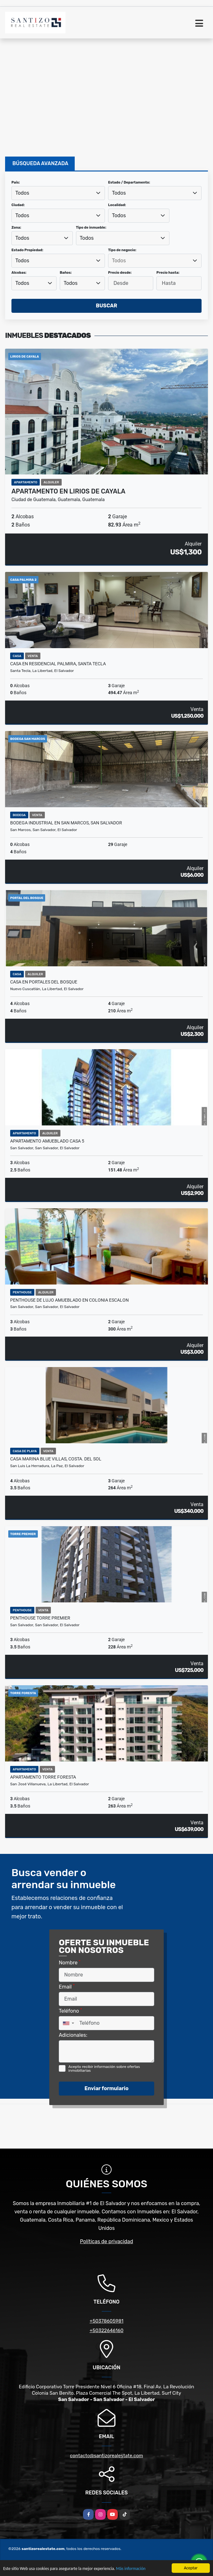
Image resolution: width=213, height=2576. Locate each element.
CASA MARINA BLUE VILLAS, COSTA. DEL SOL (55, 1458)
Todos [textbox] (22, 193)
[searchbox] (155, 261)
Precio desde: (120, 273)
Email (67, 1986)
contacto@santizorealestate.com (106, 2456)
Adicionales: (73, 2035)
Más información (131, 2569)
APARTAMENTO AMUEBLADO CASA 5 (47, 1141)
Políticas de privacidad (106, 2241)
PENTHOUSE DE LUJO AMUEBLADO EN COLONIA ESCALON (69, 1300)
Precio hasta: (167, 273)
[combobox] (58, 193)
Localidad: (117, 205)
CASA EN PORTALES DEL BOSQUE (43, 981)
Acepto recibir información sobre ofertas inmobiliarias (104, 2068)
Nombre (69, 1962)
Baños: (66, 273)
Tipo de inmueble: (91, 227)
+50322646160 (106, 2330)
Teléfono (70, 2010)
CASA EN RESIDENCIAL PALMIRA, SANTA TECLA (58, 663)
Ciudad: (18, 205)
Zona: (16, 227)
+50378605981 (106, 2321)
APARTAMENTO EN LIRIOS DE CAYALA (68, 491)
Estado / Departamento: (129, 182)
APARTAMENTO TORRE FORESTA (43, 1777)
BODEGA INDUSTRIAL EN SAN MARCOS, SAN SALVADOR (66, 822)
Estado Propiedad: (27, 250)
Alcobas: (18, 273)
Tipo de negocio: (122, 250)
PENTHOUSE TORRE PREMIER (40, 1617)
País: (15, 182)
